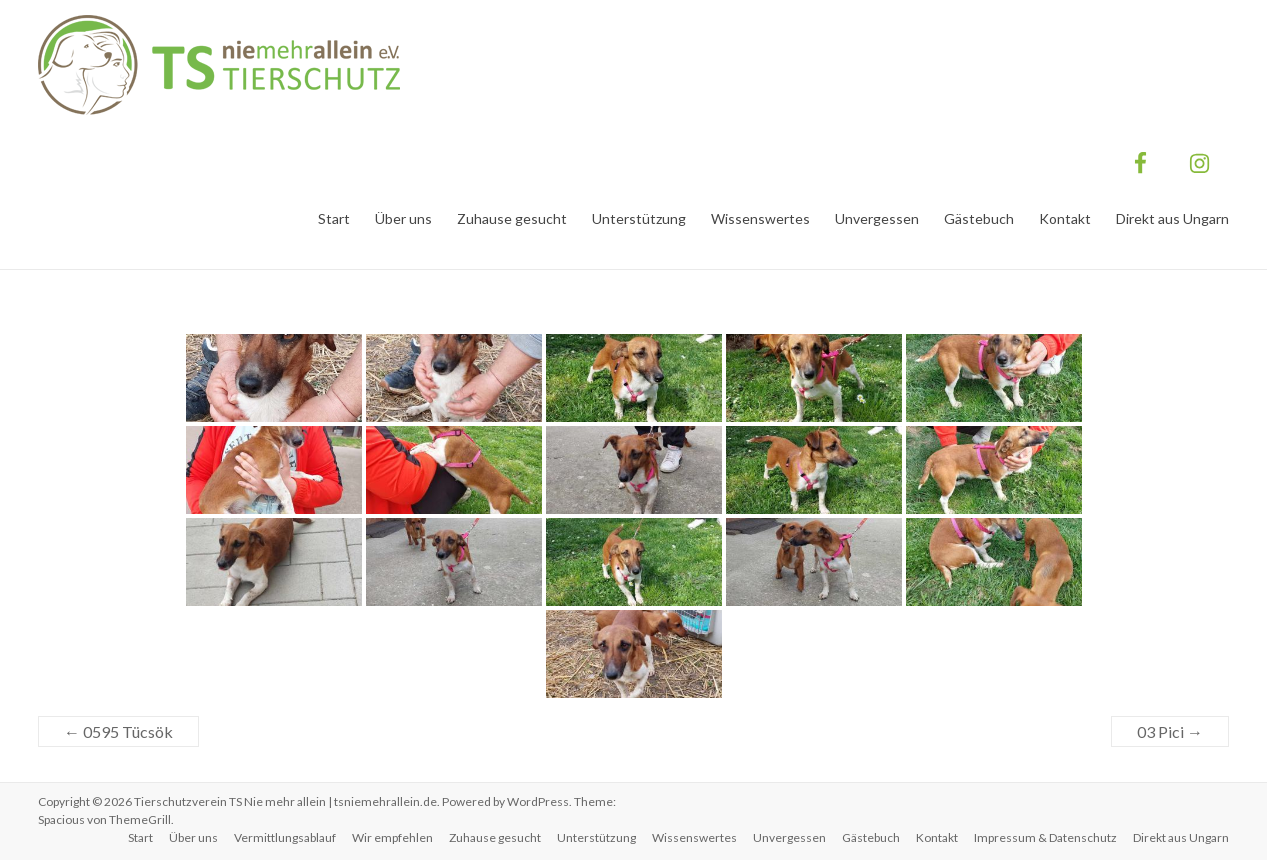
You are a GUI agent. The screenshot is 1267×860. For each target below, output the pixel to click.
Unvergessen (877, 218)
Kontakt (1065, 218)
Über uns (403, 218)
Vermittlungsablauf (285, 837)
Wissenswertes (760, 218)
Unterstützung (639, 218)
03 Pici (1170, 731)
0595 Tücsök (118, 731)
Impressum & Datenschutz (1045, 837)
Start (334, 218)
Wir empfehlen (392, 837)
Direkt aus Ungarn (1172, 218)
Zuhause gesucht (512, 218)
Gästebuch (979, 218)
